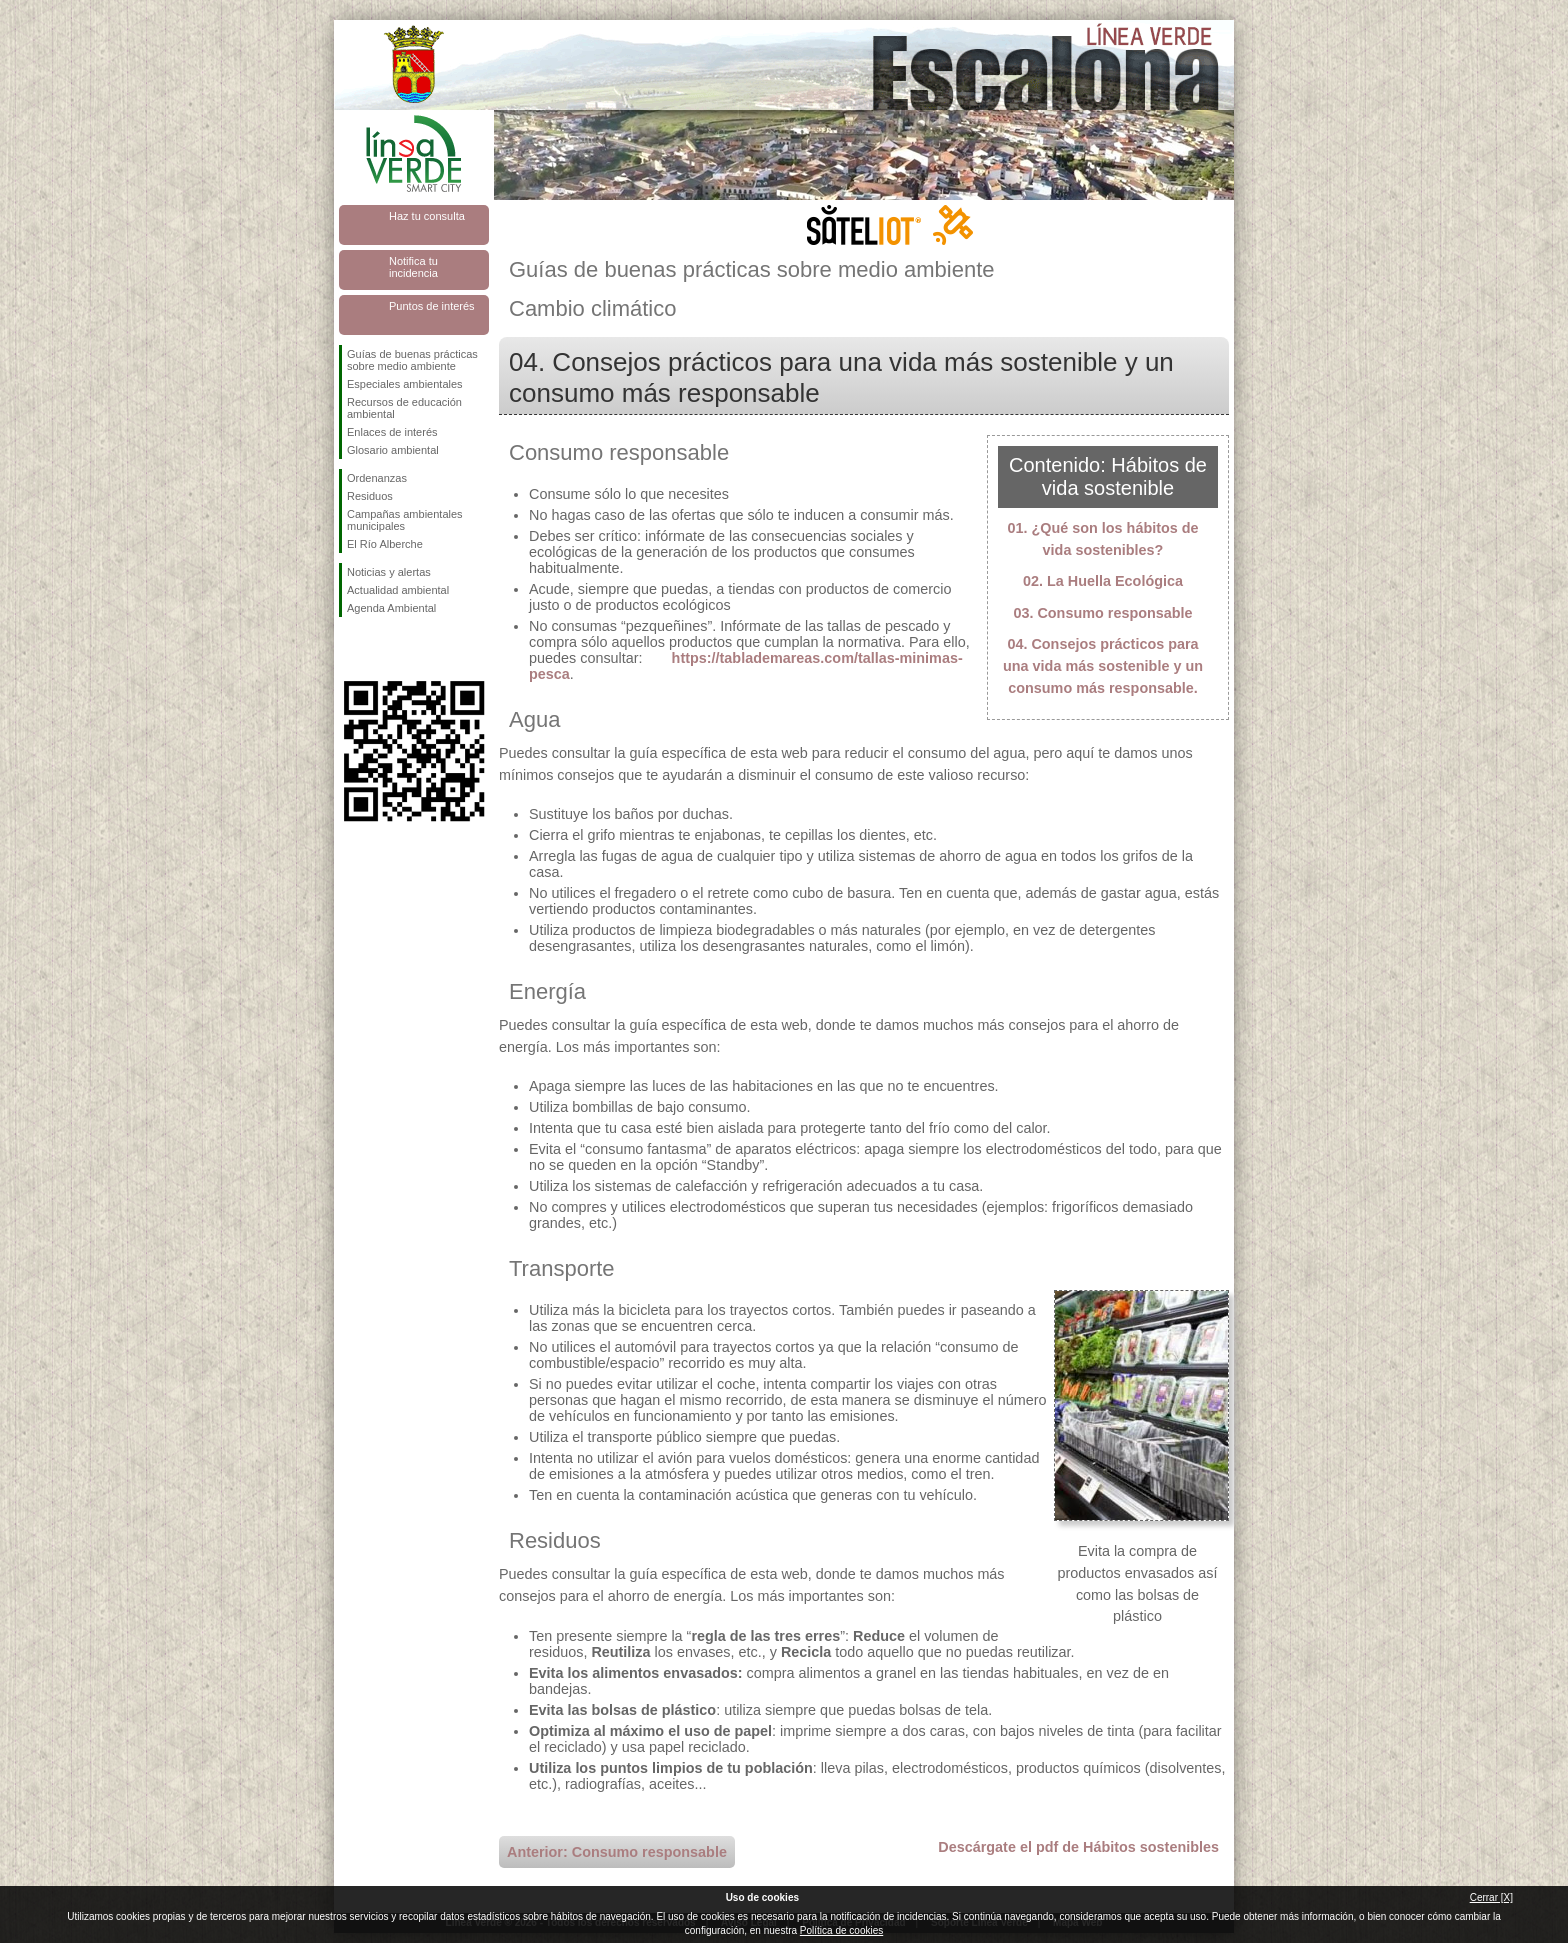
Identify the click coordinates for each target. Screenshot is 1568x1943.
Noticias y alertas (389, 572)
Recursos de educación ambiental (404, 408)
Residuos (370, 496)
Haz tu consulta (427, 216)
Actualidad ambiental (398, 590)
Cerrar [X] (1491, 1897)
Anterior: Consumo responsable (617, 1852)
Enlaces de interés (392, 432)
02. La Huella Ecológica (1103, 581)
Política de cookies (841, 1930)
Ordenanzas (377, 478)
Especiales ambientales (405, 384)
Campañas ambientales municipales (405, 520)
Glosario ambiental (393, 450)
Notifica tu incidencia (413, 267)
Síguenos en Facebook (351, 649)
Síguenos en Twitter (384, 649)
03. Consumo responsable (1102, 613)
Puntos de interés (432, 306)
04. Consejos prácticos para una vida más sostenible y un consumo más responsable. (1103, 665)
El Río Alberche (385, 544)
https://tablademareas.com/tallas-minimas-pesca (746, 666)
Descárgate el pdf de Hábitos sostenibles (1078, 1847)
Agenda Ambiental (391, 608)
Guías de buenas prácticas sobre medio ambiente (412, 360)
